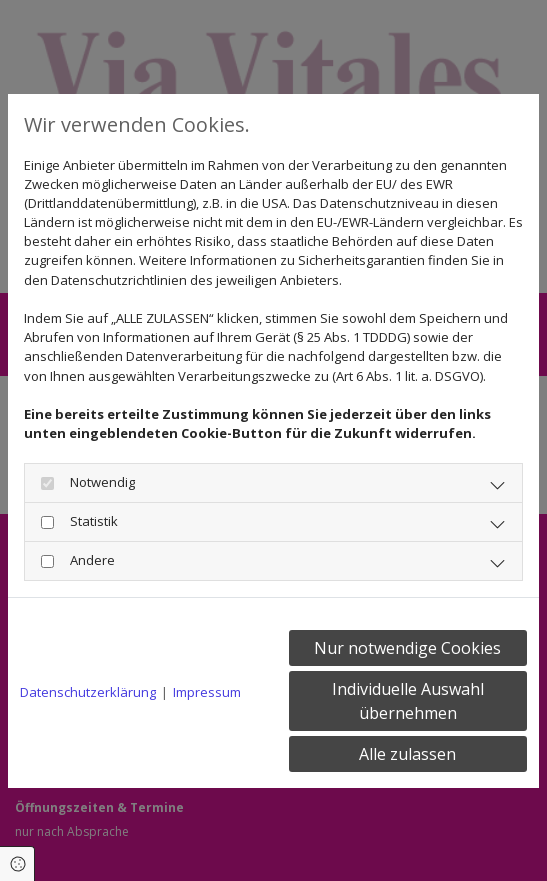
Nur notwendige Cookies (407, 648)
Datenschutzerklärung (88, 692)
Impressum (207, 692)
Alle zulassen (407, 754)
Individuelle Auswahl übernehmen (408, 701)
